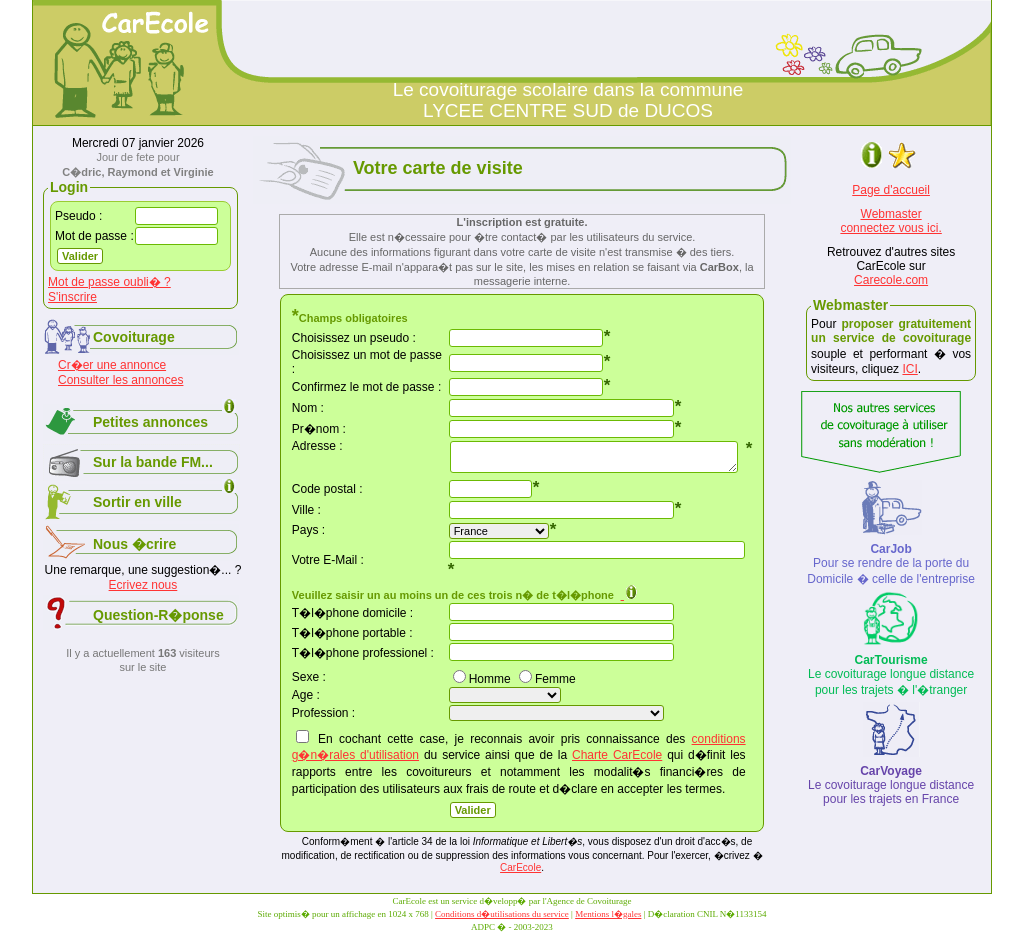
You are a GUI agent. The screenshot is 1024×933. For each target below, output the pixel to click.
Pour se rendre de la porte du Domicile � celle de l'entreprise (891, 564)
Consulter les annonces (120, 380)
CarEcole (520, 867)
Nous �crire (134, 544)
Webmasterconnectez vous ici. (890, 221)
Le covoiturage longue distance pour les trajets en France (891, 785)
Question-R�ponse (158, 615)
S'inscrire (72, 297)
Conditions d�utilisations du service (502, 914)
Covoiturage (134, 337)
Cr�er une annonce (112, 365)
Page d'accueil (891, 190)
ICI (909, 369)
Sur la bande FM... (153, 462)
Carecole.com (891, 280)
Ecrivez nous (143, 585)
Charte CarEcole (617, 755)
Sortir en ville (137, 502)
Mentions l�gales (608, 914)
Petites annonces (150, 422)
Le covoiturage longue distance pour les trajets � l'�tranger (891, 675)
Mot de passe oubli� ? (109, 282)
